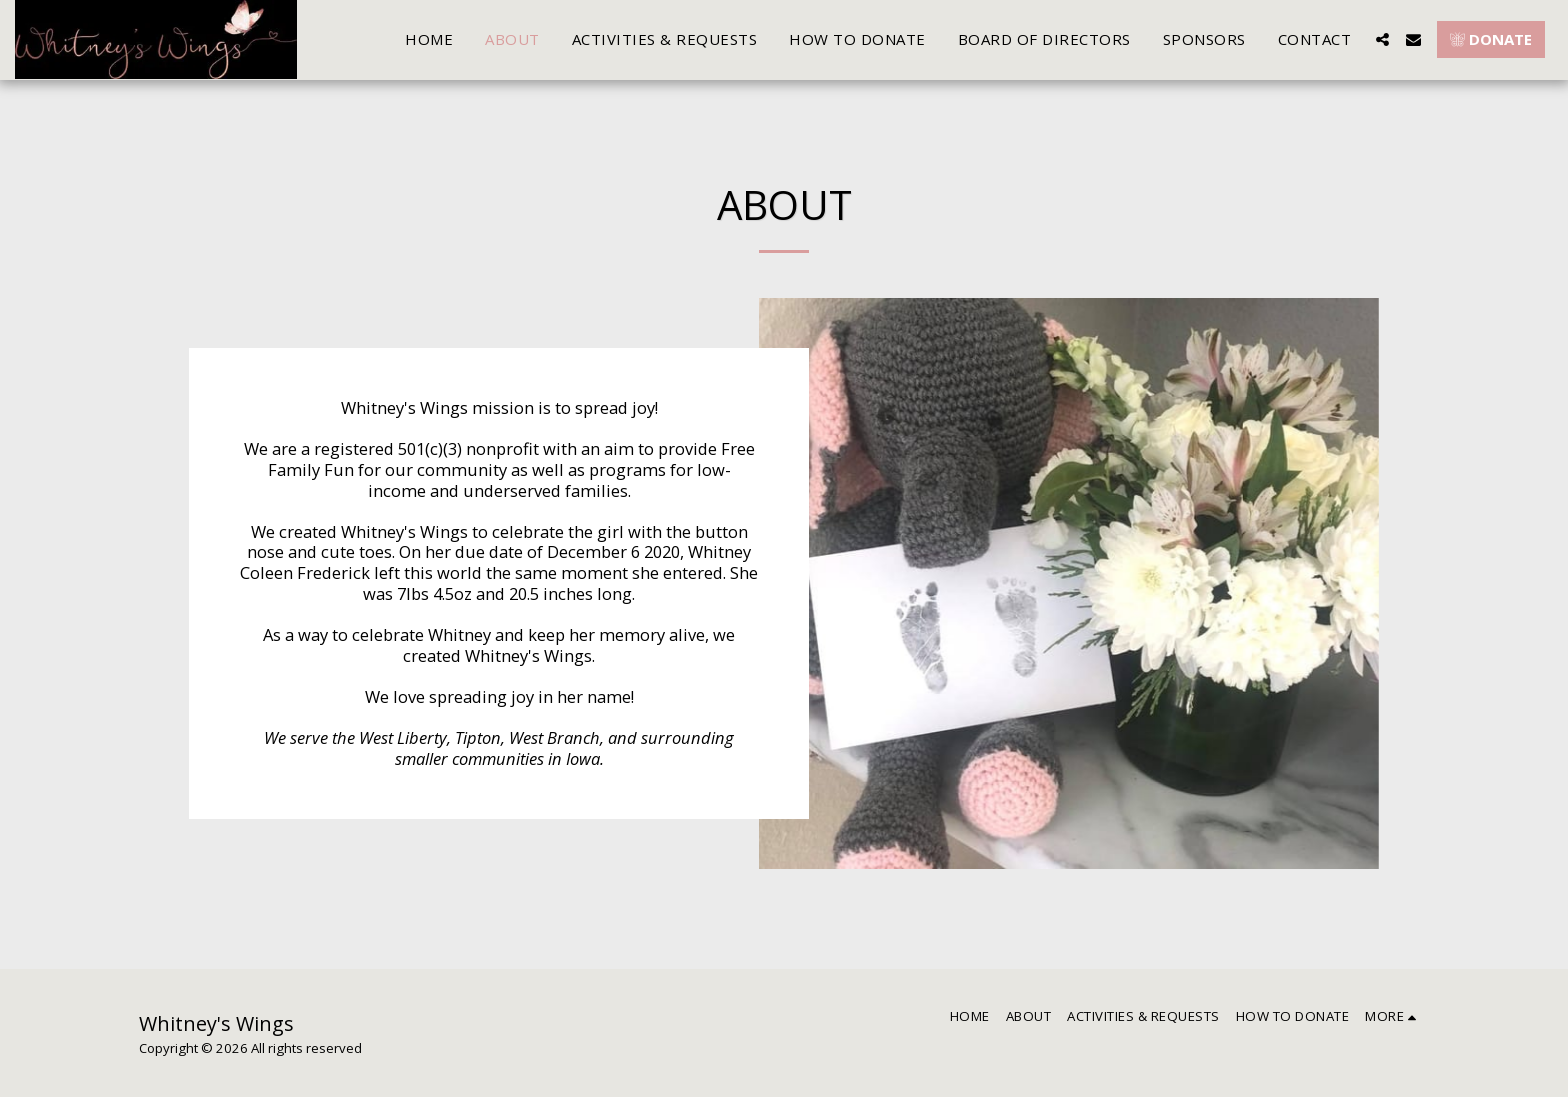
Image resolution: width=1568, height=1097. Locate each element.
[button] (1382, 39)
